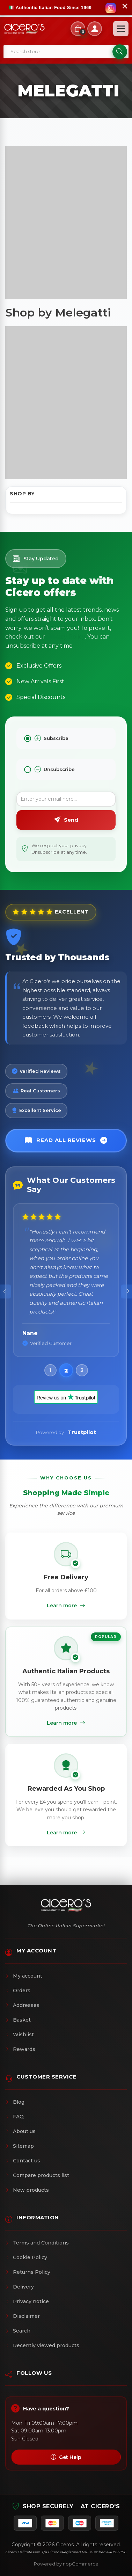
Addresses (22, 2005)
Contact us (22, 2160)
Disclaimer (22, 2316)
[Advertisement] (66, 223)
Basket (18, 2020)
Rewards (20, 2049)
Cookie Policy (26, 2257)
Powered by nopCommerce (66, 2564)
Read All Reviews (66, 1140)
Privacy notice (27, 2301)
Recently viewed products (42, 2345)
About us (20, 2131)
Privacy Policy (66, 636)
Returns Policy (27, 2272)
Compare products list (37, 2175)
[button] (50, 1370)
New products (27, 2190)
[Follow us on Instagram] (110, 8)
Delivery (19, 2287)
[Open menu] (121, 28)
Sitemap (19, 2146)
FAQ (14, 2116)
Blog (14, 2102)
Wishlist (19, 2034)
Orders (17, 1990)
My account (23, 1976)
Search (17, 2331)
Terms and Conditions (37, 2243)
